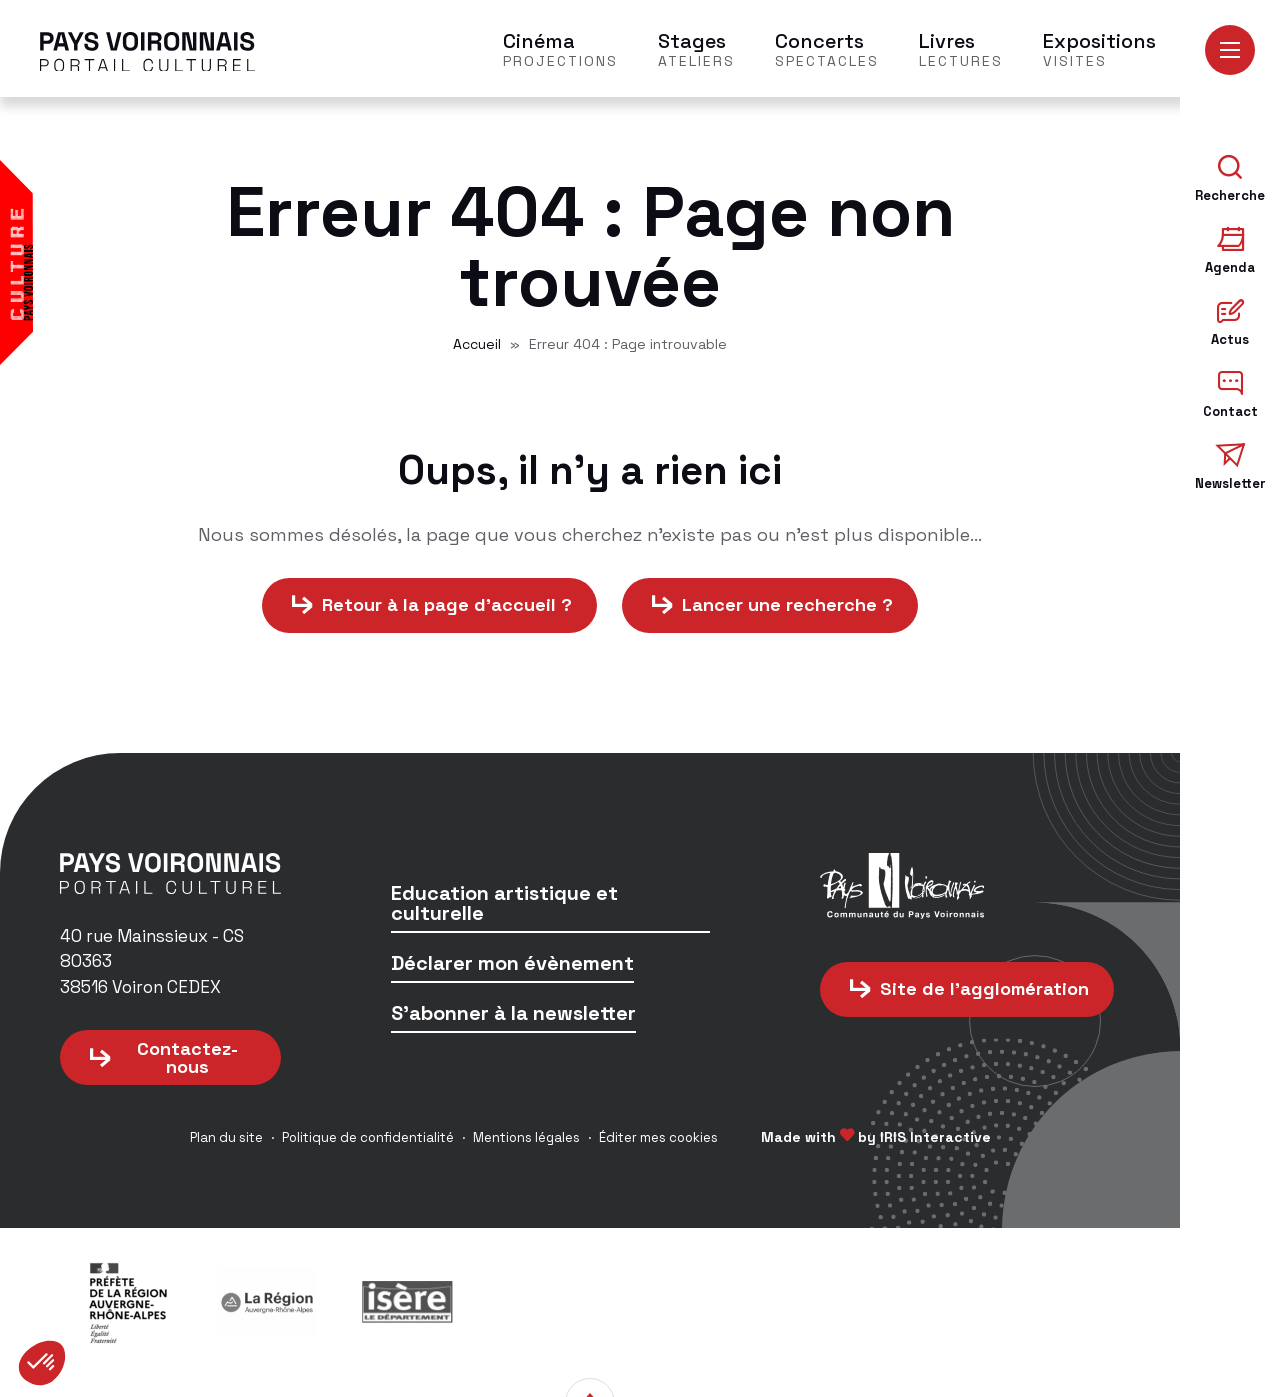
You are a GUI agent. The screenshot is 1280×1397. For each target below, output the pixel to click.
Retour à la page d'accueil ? (447, 608)
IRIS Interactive (935, 1140)
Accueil (477, 347)
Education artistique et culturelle (504, 907)
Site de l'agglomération (984, 991)
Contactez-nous (187, 1060)
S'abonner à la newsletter (513, 1017)
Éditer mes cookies (658, 1140)
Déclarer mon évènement (512, 967)
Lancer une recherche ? (787, 608)
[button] (42, 1363)
